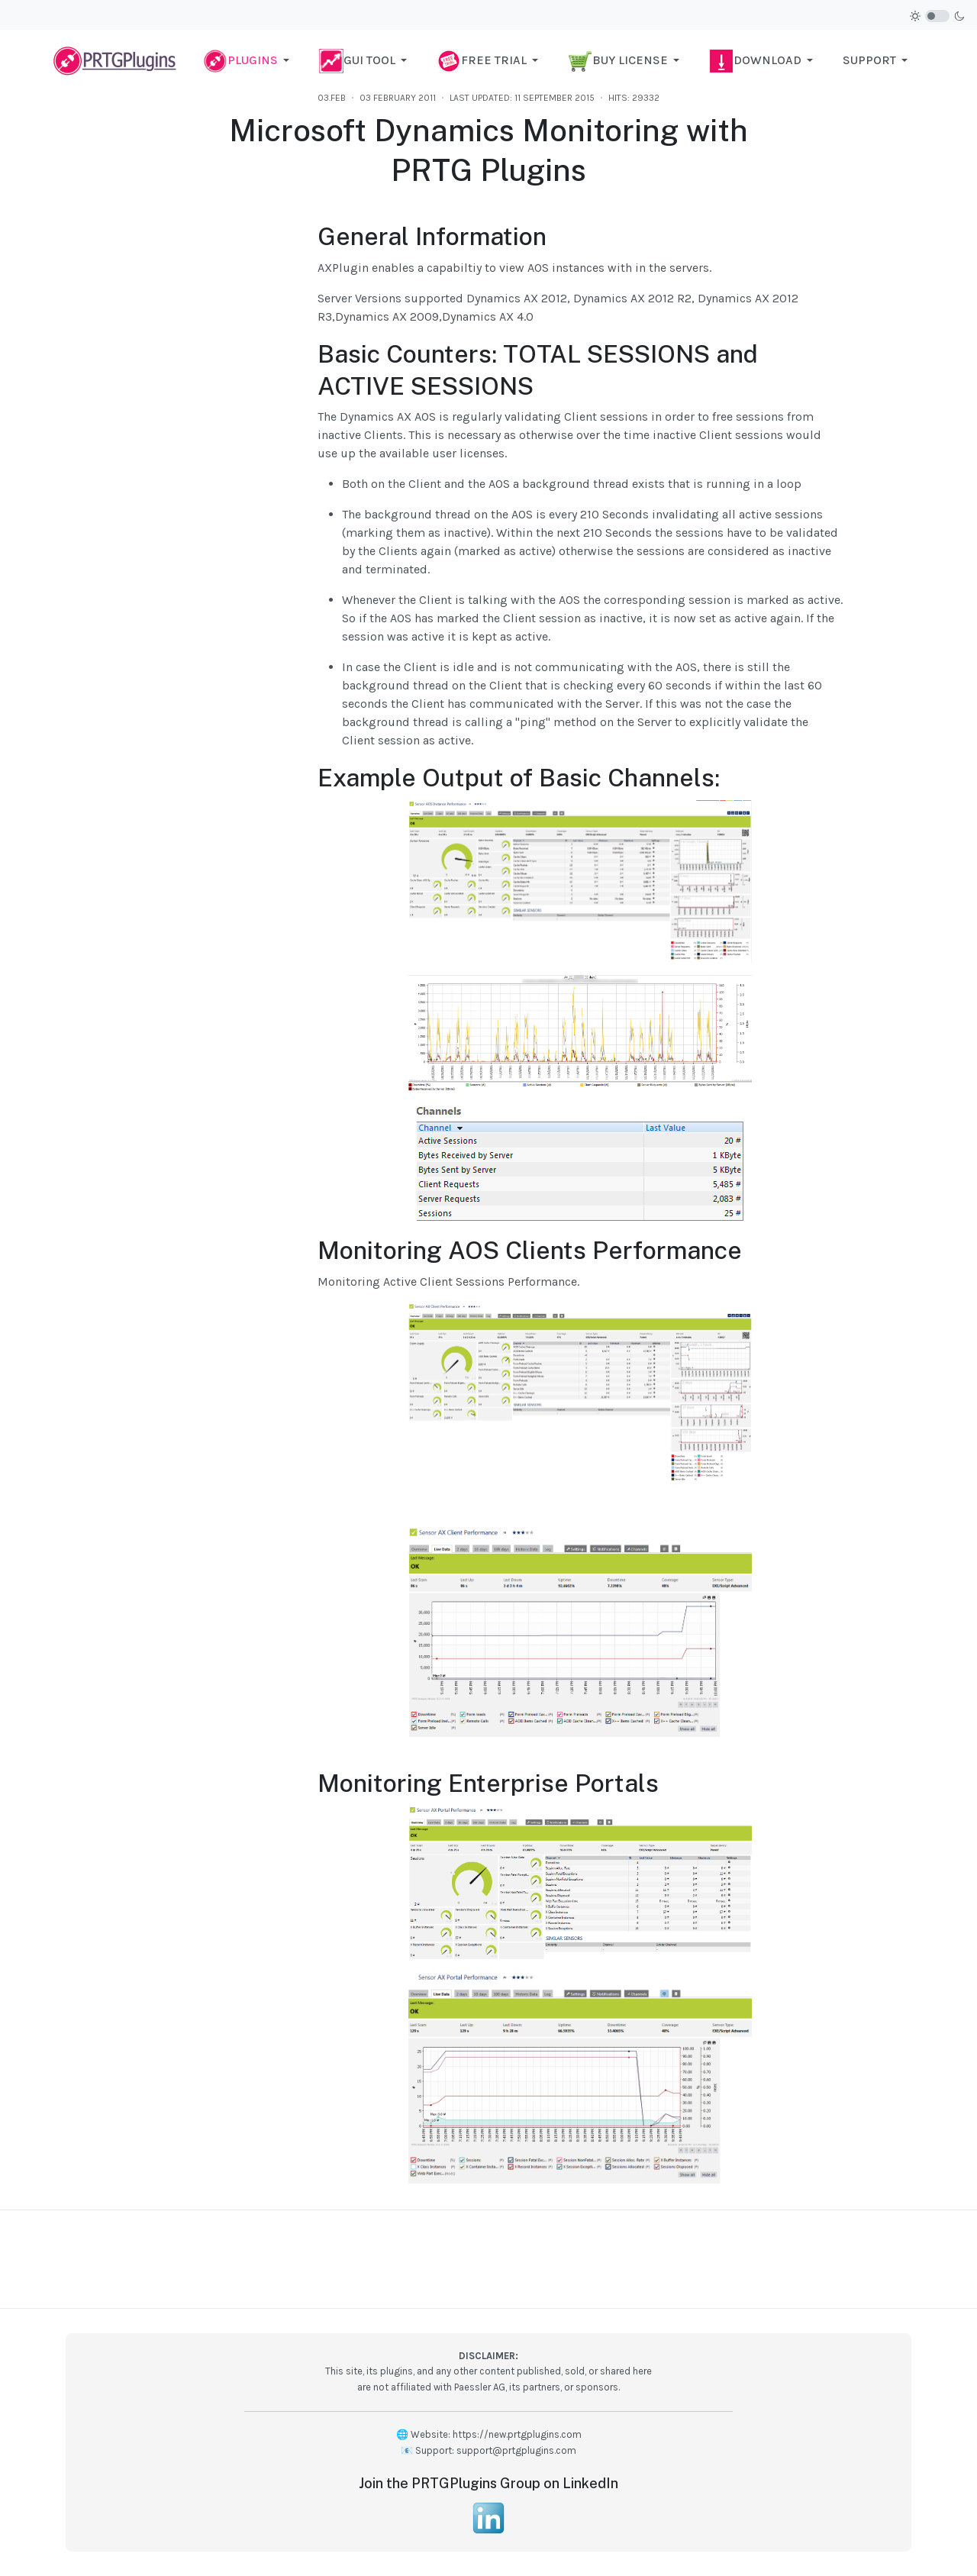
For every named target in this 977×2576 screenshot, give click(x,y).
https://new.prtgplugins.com (517, 2434)
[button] (249, 60)
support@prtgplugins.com (516, 2450)
